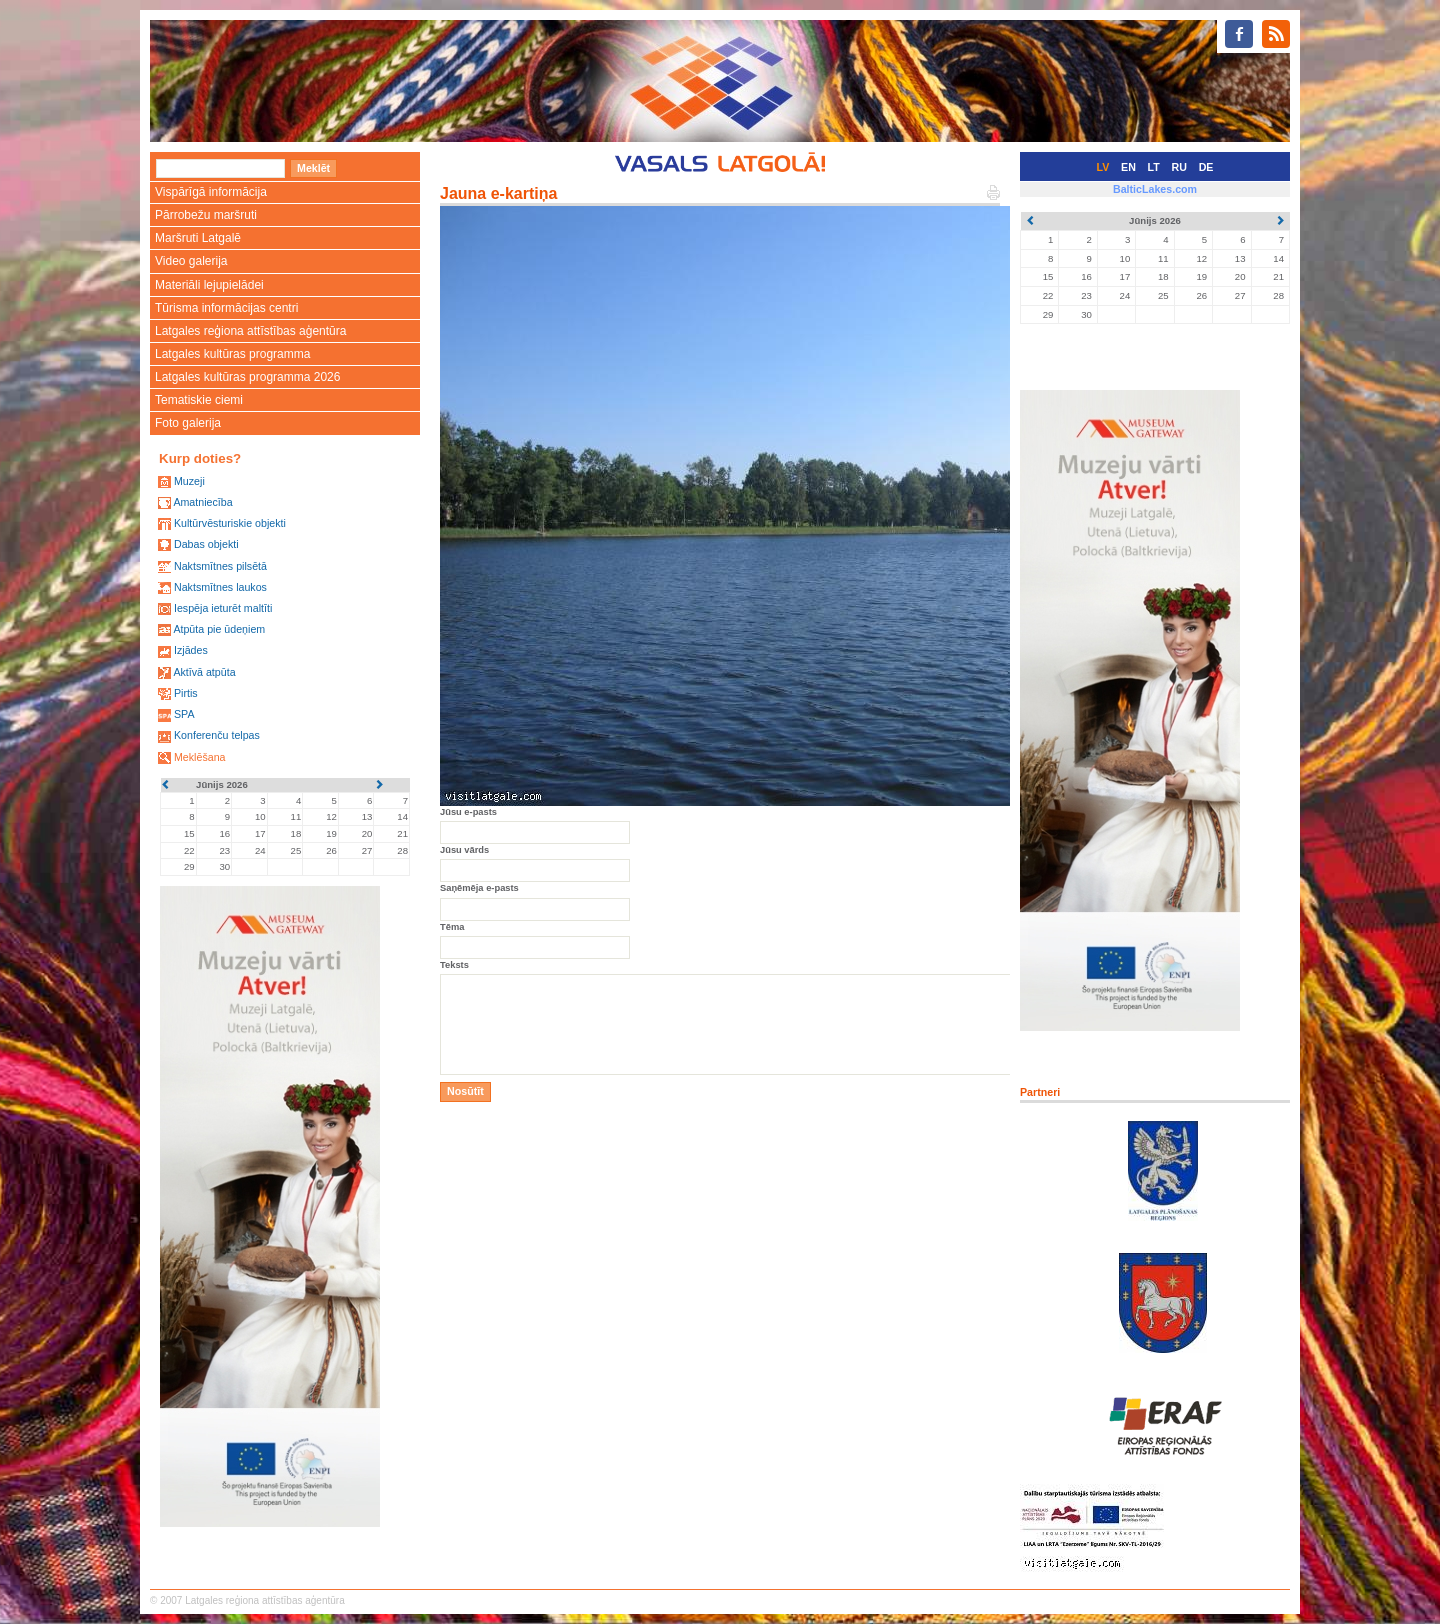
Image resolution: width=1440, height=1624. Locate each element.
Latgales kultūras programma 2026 (247, 377)
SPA (184, 714)
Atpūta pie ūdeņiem (219, 629)
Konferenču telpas (217, 735)
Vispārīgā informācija (211, 192)
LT (1154, 167)
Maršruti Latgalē (198, 238)
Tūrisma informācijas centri (226, 308)
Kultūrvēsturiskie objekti (230, 523)
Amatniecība (202, 502)
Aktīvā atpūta (204, 672)
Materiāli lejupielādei (209, 285)
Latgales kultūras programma (232, 354)
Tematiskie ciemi (199, 400)
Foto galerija (188, 423)
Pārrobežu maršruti (206, 215)
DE (1206, 167)
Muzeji (189, 481)
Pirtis (186, 693)
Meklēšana (200, 757)
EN (1128, 167)
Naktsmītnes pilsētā (220, 566)
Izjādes (191, 650)
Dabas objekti (206, 544)
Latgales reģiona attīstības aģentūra (250, 331)
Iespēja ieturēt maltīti (223, 608)
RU (1179, 167)
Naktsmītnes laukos (220, 587)
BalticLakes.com (1155, 189)
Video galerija (191, 261)
